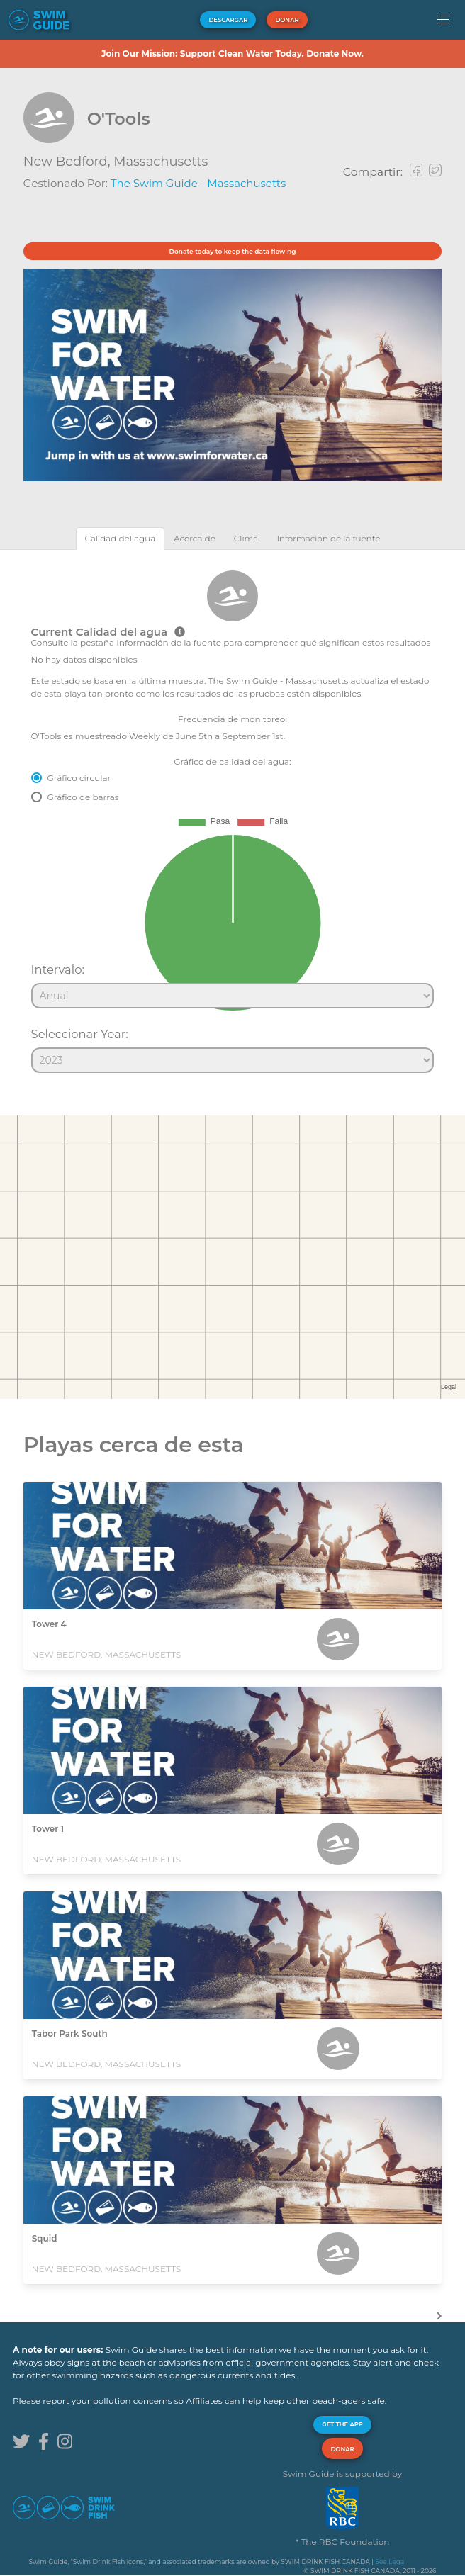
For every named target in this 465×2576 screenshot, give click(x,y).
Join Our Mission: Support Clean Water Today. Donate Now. (232, 53)
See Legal (390, 2561)
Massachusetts (160, 161)
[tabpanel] (232, 815)
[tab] (120, 538)
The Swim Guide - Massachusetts (198, 183)
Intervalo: (57, 969)
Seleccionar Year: (79, 1034)
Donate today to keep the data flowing (232, 251)
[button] (442, 20)
